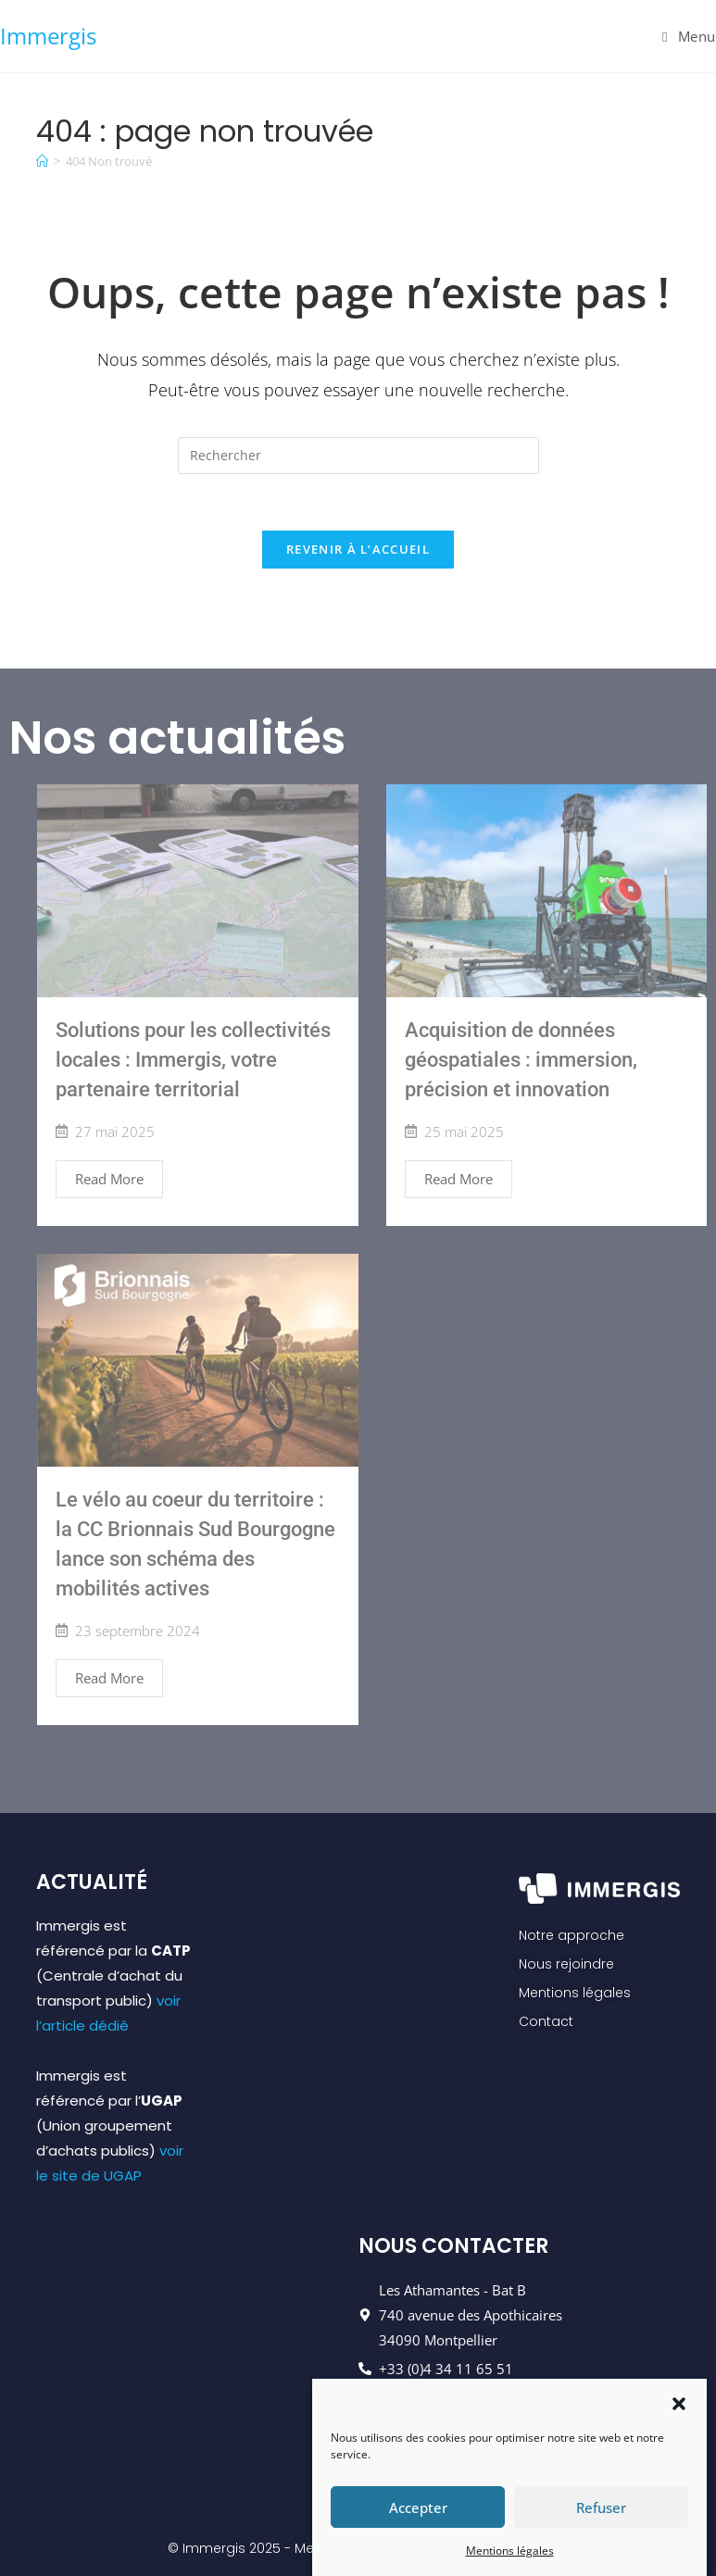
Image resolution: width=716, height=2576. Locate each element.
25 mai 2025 (464, 1132)
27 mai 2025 (115, 1132)
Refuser (601, 2520)
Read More (109, 1178)
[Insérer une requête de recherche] (358, 455)
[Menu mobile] (689, 36)
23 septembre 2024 (137, 1631)
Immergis (48, 35)
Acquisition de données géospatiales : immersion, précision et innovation (521, 1060)
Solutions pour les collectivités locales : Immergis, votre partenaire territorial (193, 1060)
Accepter (418, 2520)
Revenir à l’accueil (358, 549)
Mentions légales (510, 2563)
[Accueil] (42, 161)
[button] (679, 2415)
